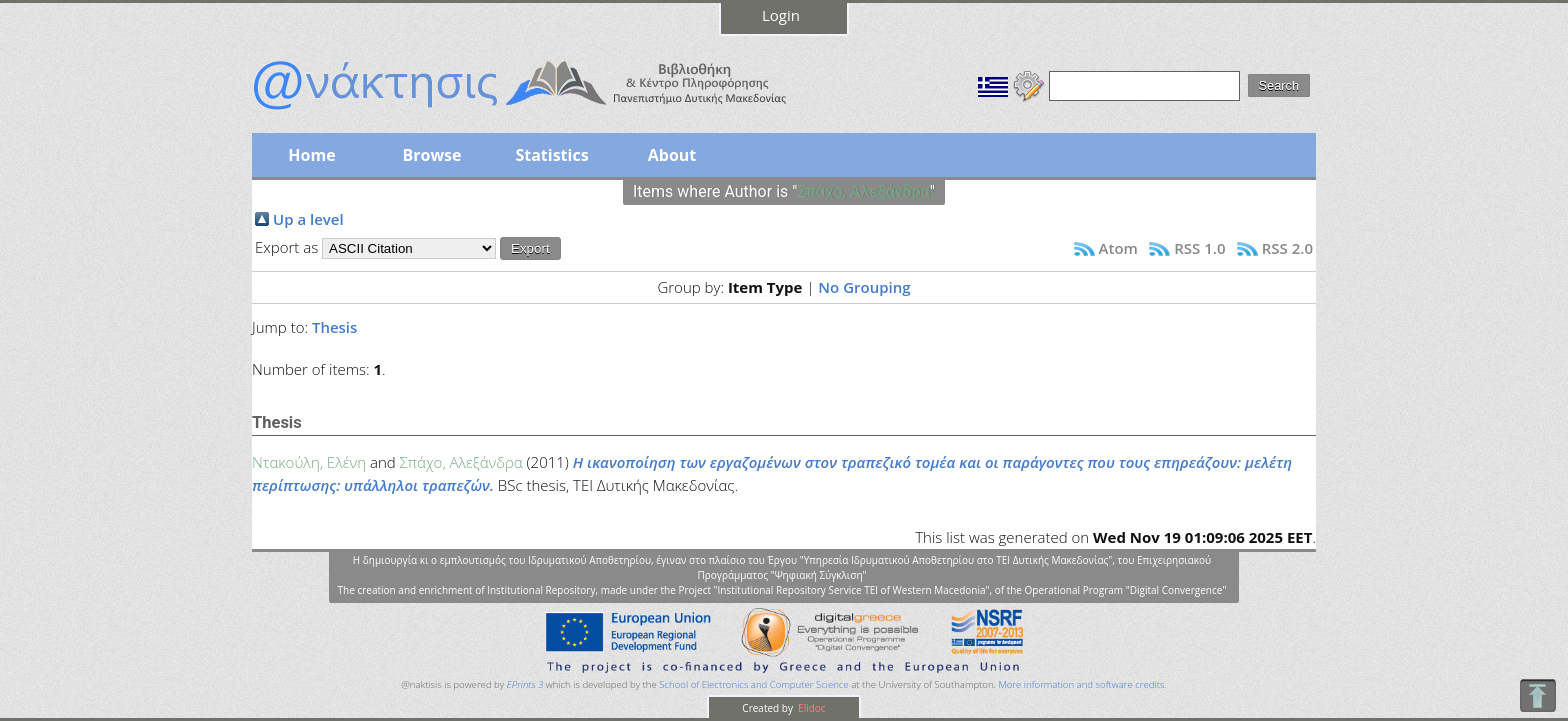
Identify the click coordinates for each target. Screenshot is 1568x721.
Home (311, 155)
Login (781, 15)
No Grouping (864, 287)
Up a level (308, 219)
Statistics (551, 155)
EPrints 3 (525, 684)
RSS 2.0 (1287, 248)
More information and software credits (1081, 684)
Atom (1118, 248)
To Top (1537, 695)
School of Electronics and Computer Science (753, 684)
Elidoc (811, 708)
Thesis (334, 327)
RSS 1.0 (1199, 248)
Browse (431, 155)
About (672, 155)
